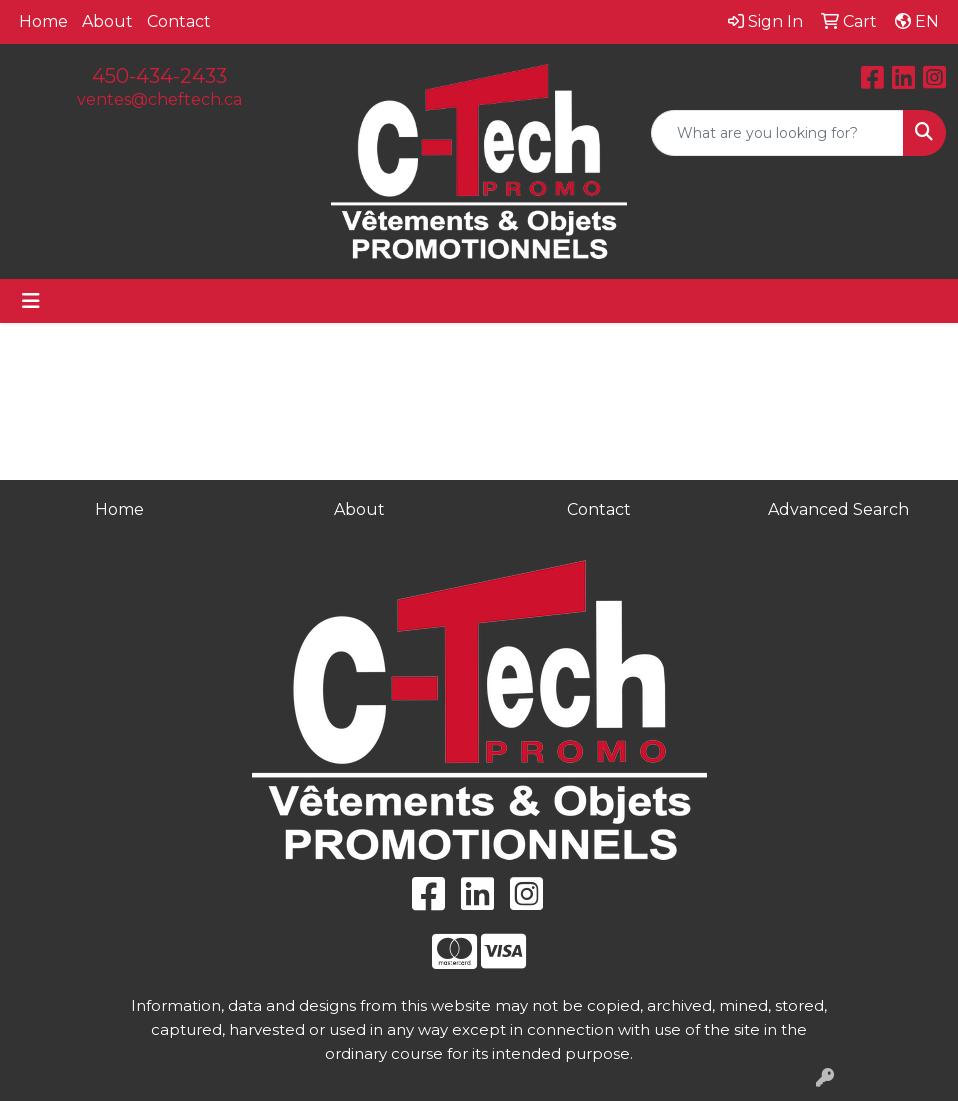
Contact (179, 21)
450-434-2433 (159, 76)
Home (43, 21)
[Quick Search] (777, 133)
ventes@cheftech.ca (159, 99)
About (107, 21)
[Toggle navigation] (31, 301)
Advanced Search (838, 509)
